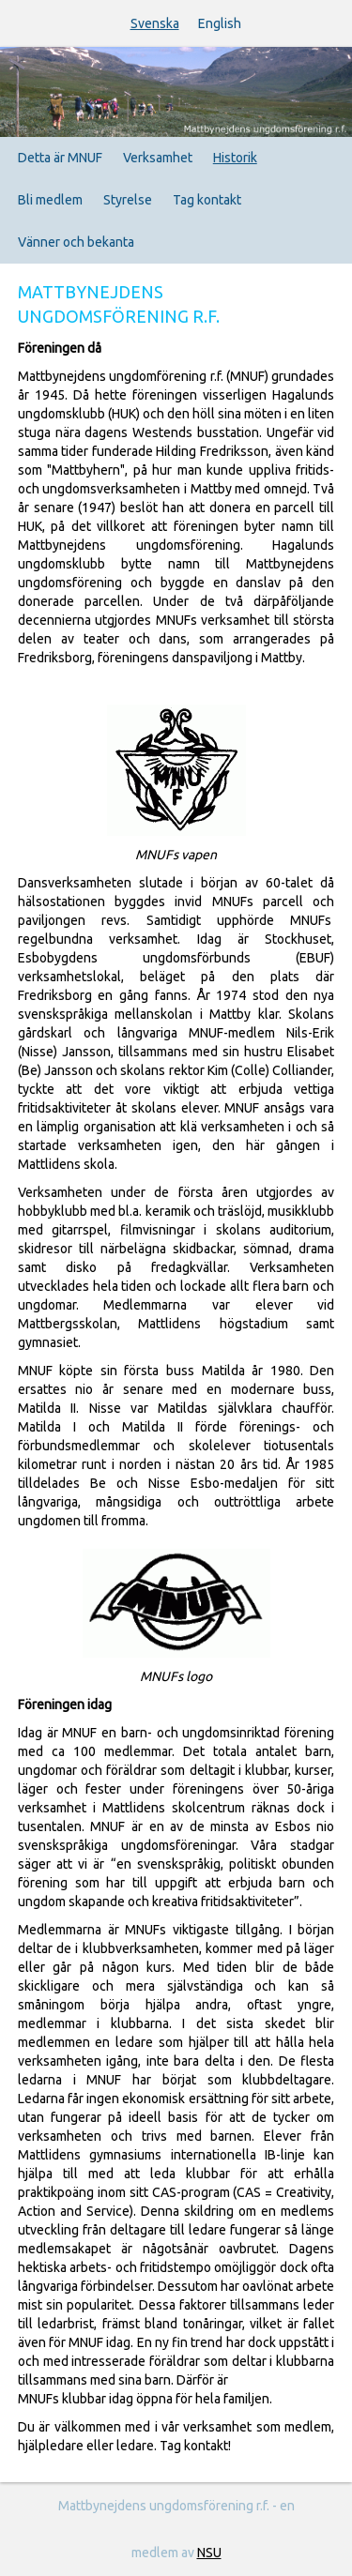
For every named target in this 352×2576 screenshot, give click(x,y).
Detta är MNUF (60, 157)
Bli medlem (50, 199)
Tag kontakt (207, 199)
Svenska (154, 23)
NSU (209, 2552)
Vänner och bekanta (76, 242)
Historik (235, 157)
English (219, 23)
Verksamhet (157, 157)
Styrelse (127, 199)
